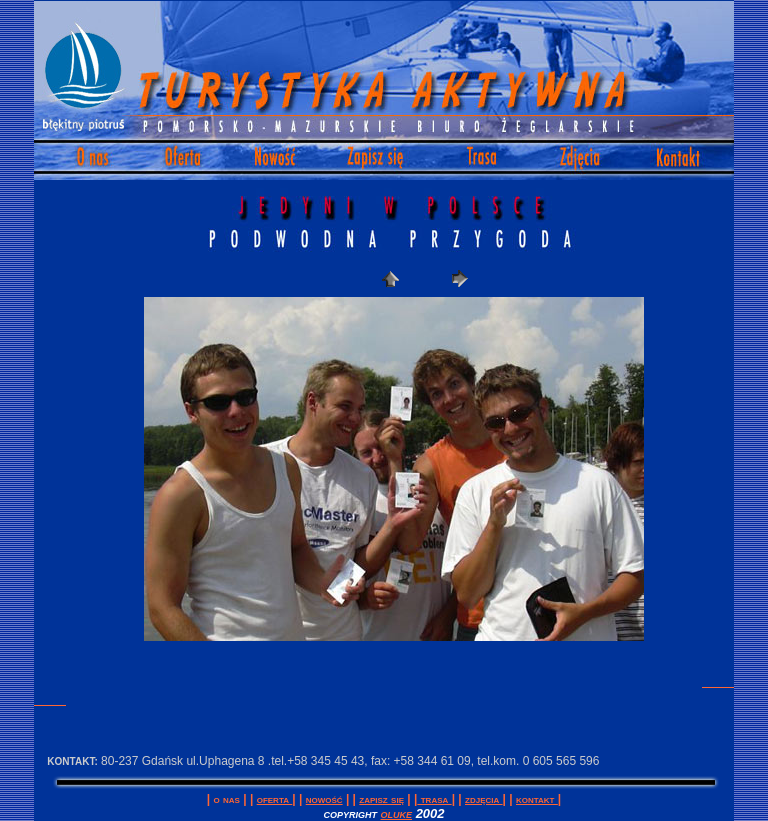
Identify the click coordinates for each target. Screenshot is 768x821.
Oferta (275, 799)
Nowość (324, 799)
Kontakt (537, 799)
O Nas (227, 799)
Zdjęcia (484, 799)
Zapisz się (381, 799)
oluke (397, 813)
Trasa (434, 799)
